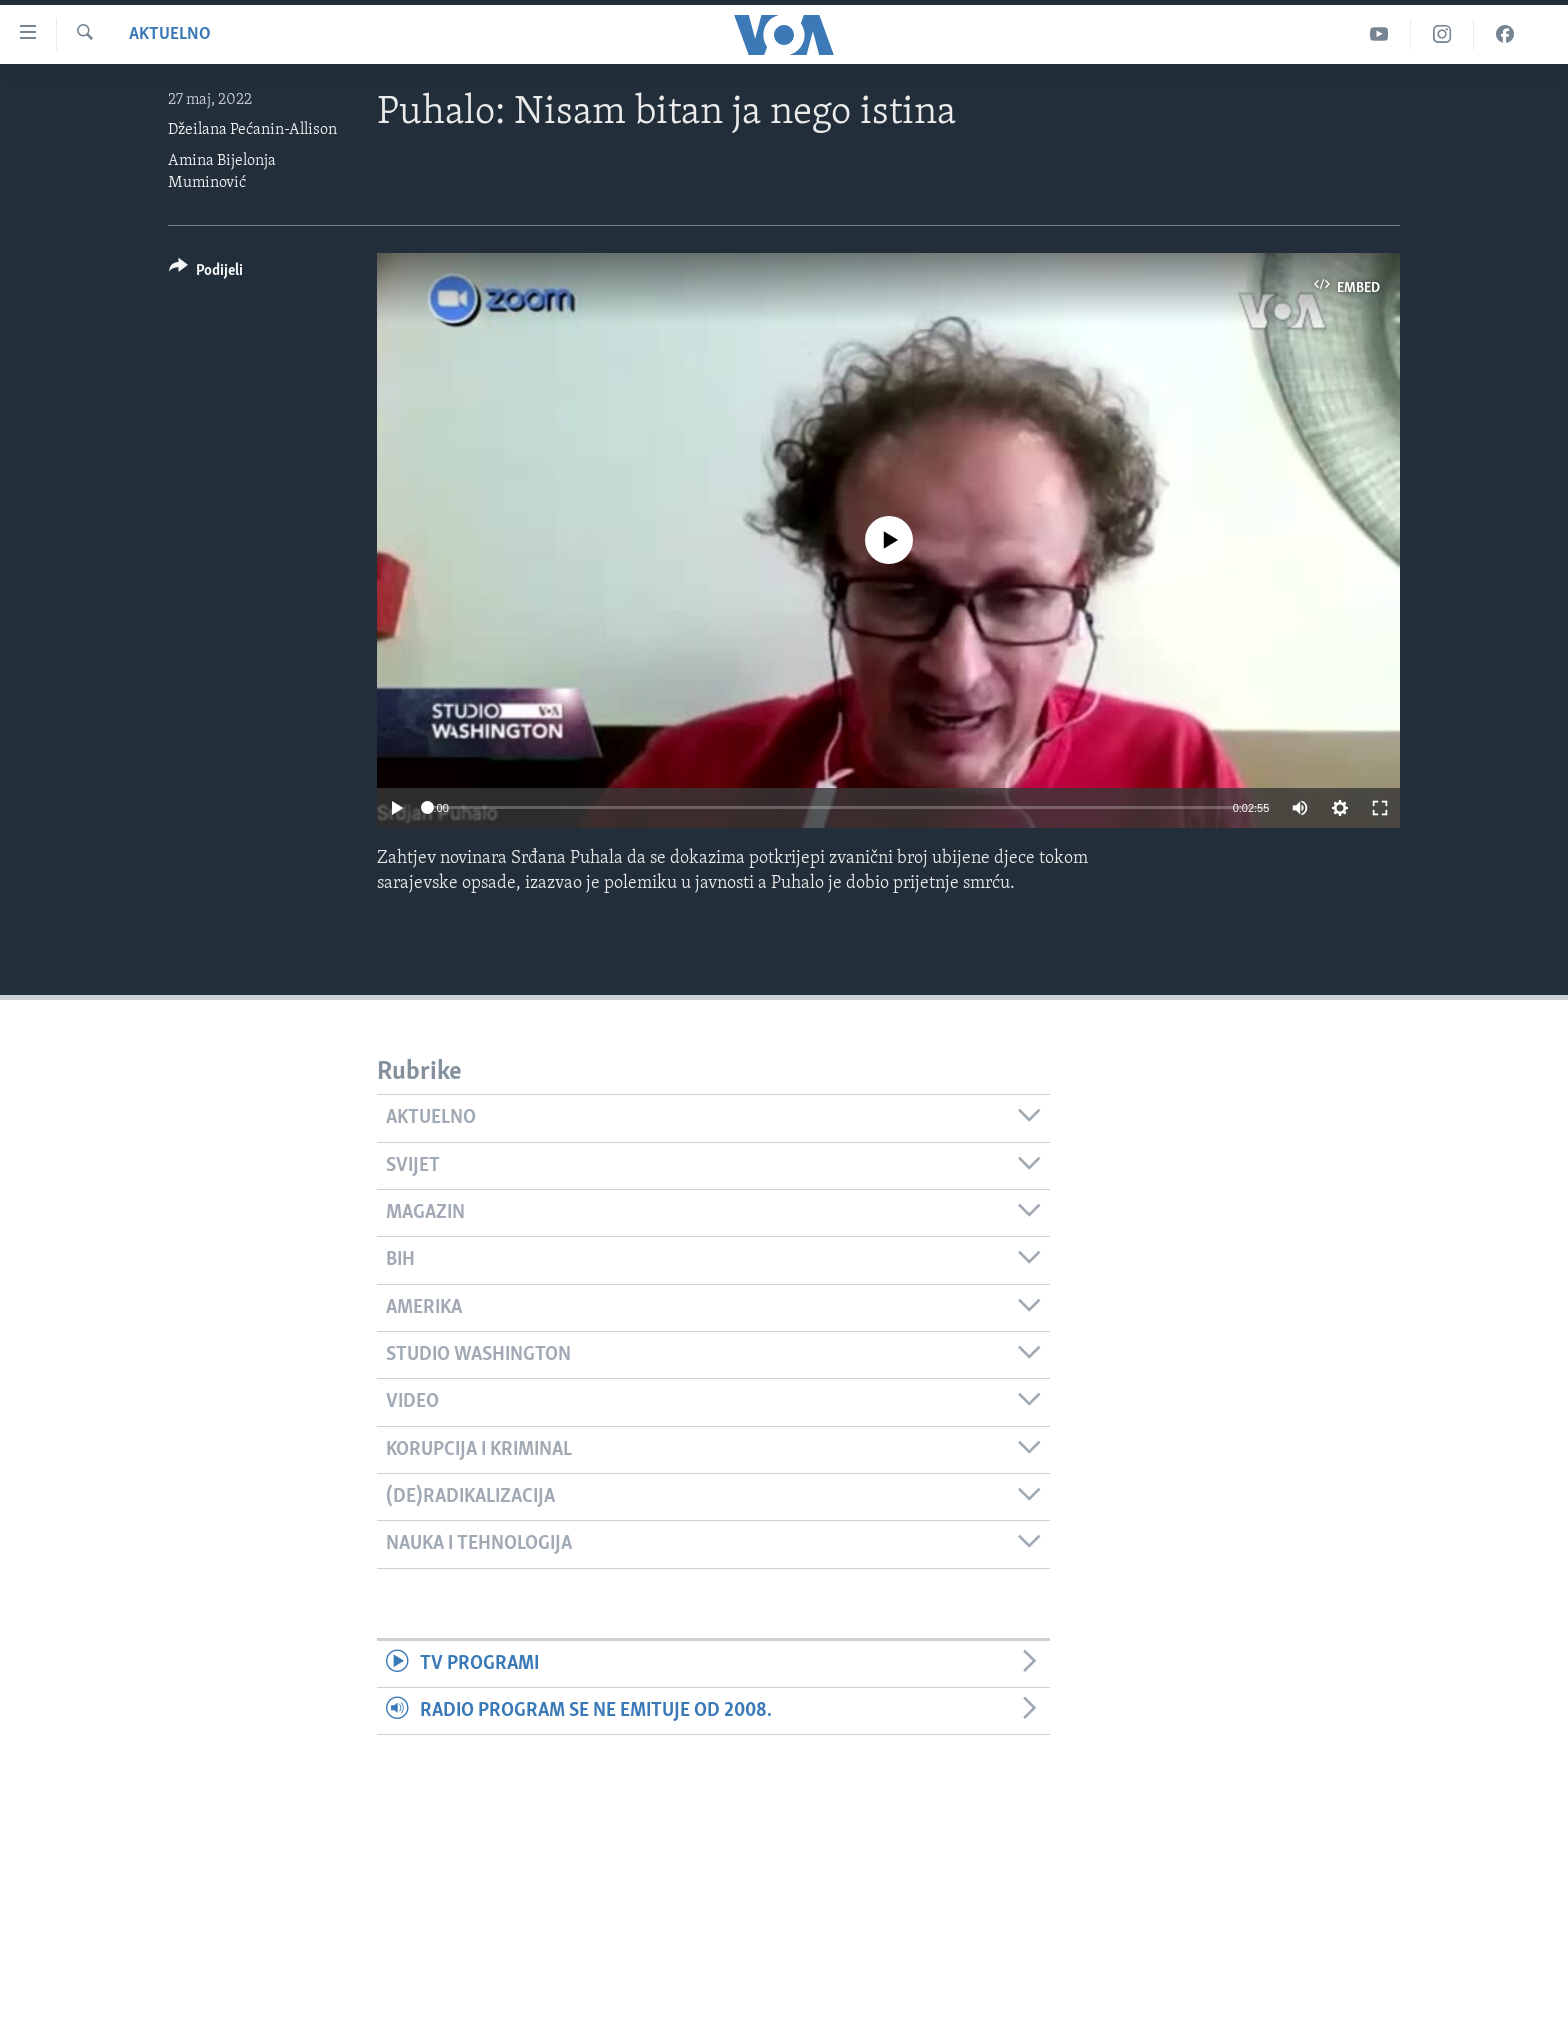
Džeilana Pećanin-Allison (252, 130)
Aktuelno (170, 34)
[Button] (206, 273)
